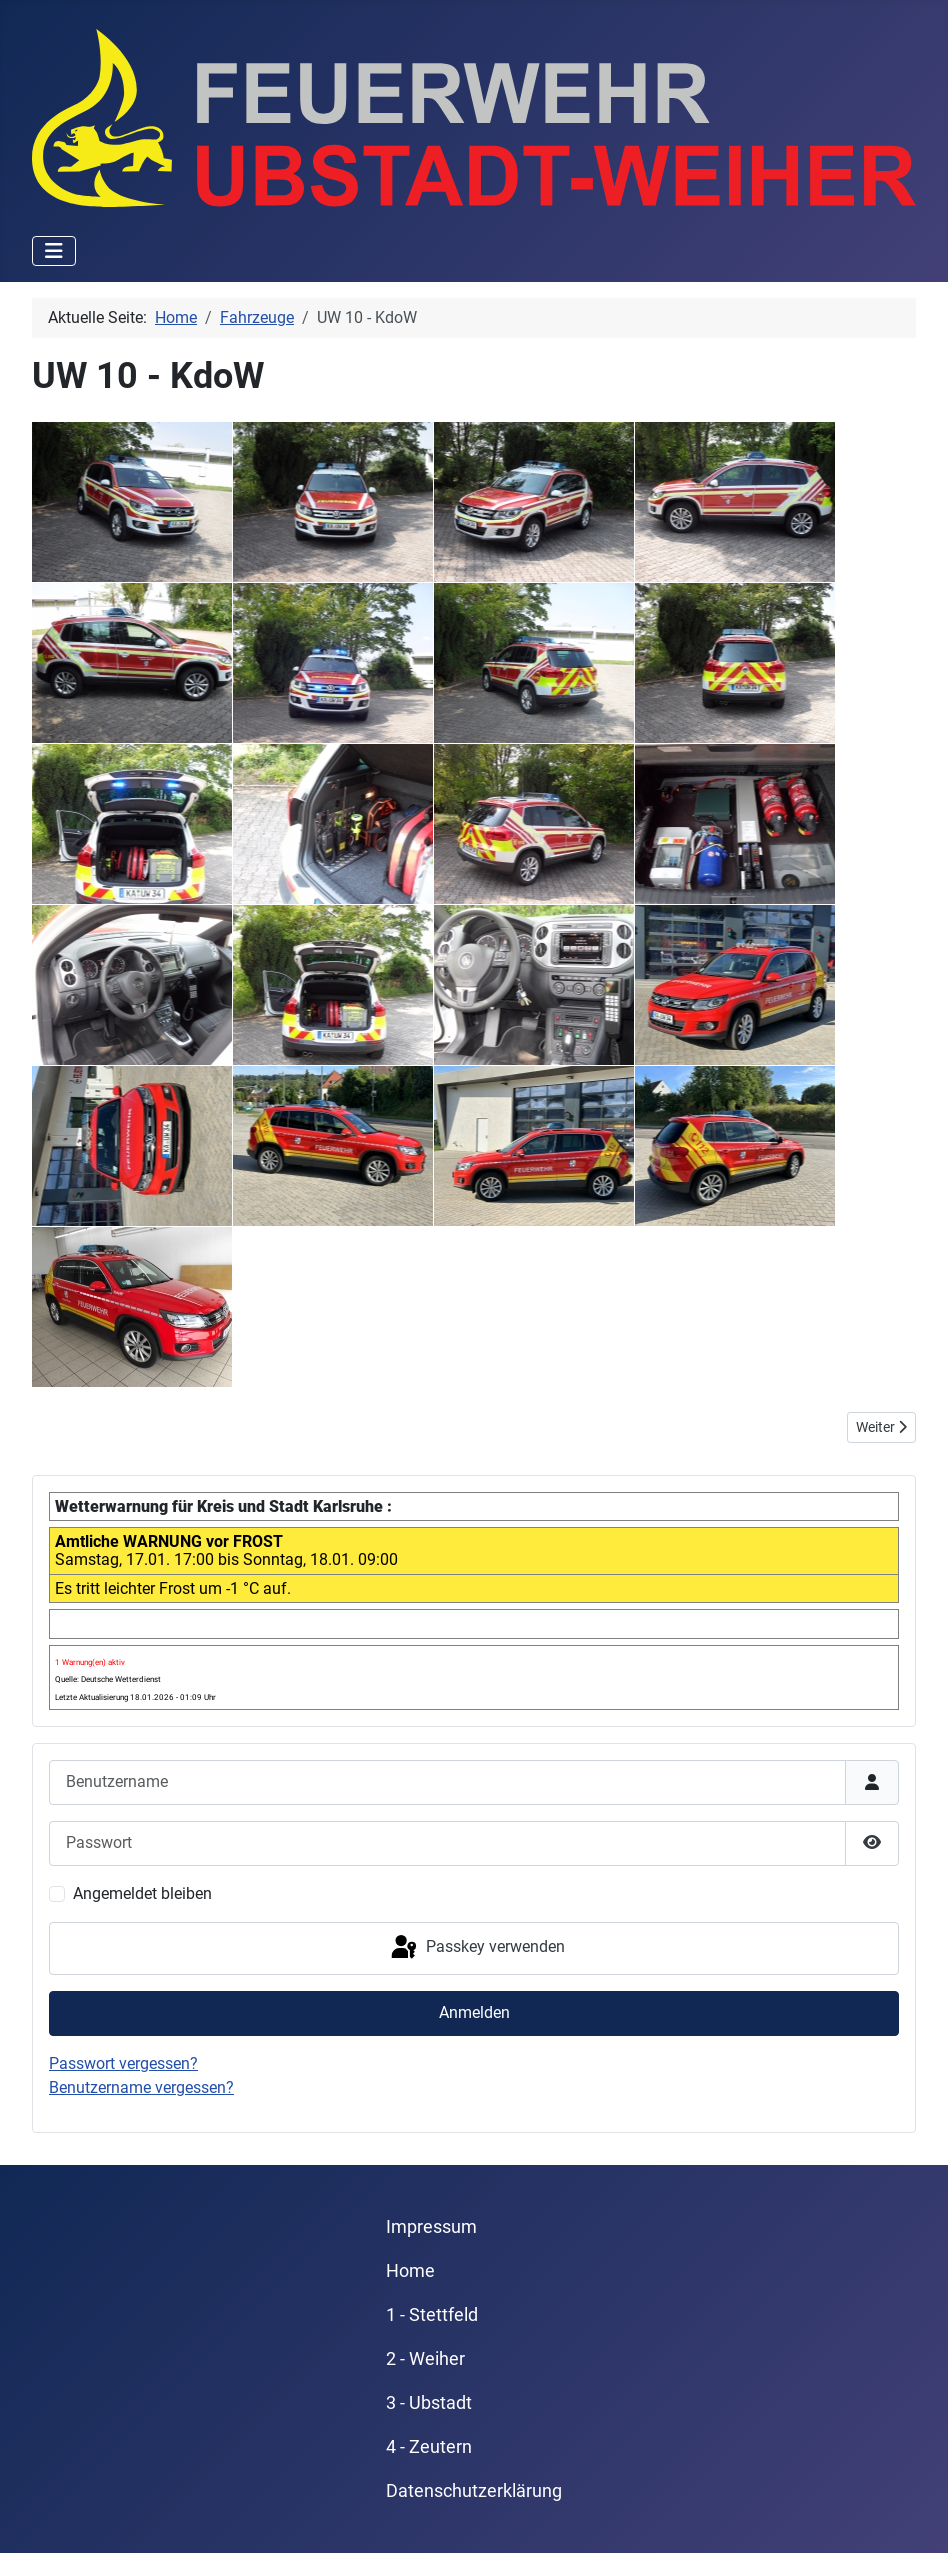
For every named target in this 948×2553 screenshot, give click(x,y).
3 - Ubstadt (429, 2403)
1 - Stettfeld (432, 2315)
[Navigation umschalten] (54, 251)
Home (410, 2271)
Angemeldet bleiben (142, 1893)
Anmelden (474, 2012)
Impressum (431, 2227)
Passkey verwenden (476, 1948)
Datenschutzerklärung (474, 2491)
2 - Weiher (425, 2359)
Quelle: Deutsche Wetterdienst (108, 1679)
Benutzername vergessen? (141, 2087)
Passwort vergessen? (123, 2063)
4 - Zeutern (429, 2447)
